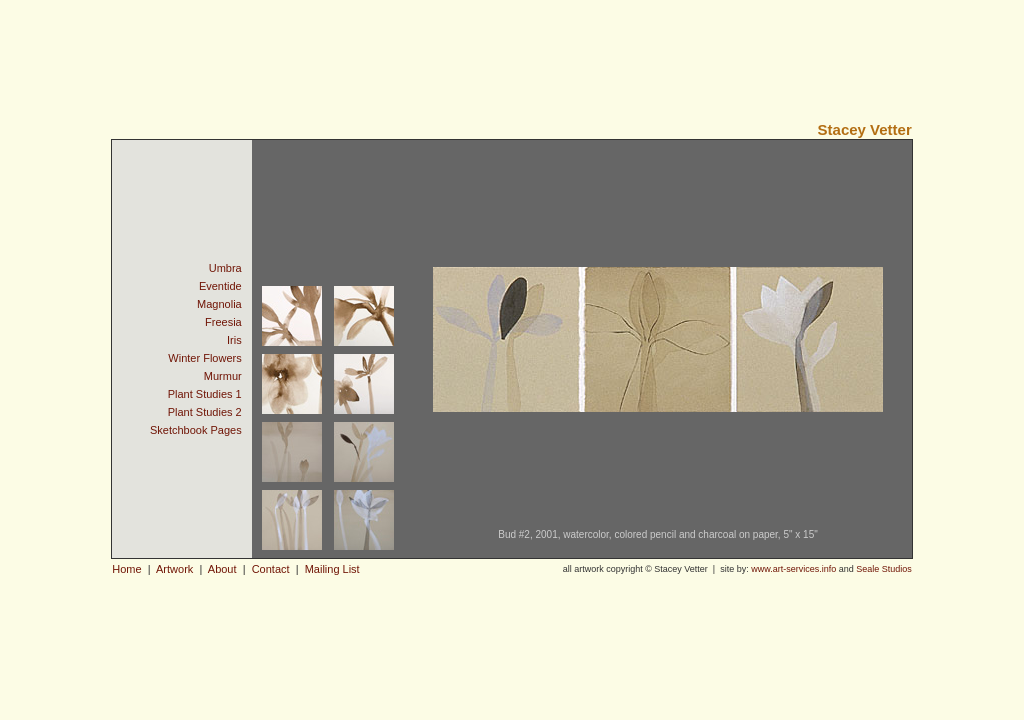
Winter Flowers (204, 358)
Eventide (220, 286)
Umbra (225, 268)
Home (126, 569)
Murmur (223, 376)
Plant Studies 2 (205, 412)
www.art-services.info (793, 569)
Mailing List (332, 569)
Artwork (175, 569)
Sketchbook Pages (196, 430)
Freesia (223, 322)
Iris (234, 340)
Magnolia (219, 304)
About (222, 569)
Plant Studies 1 (205, 394)
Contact (271, 569)
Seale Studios (884, 569)
